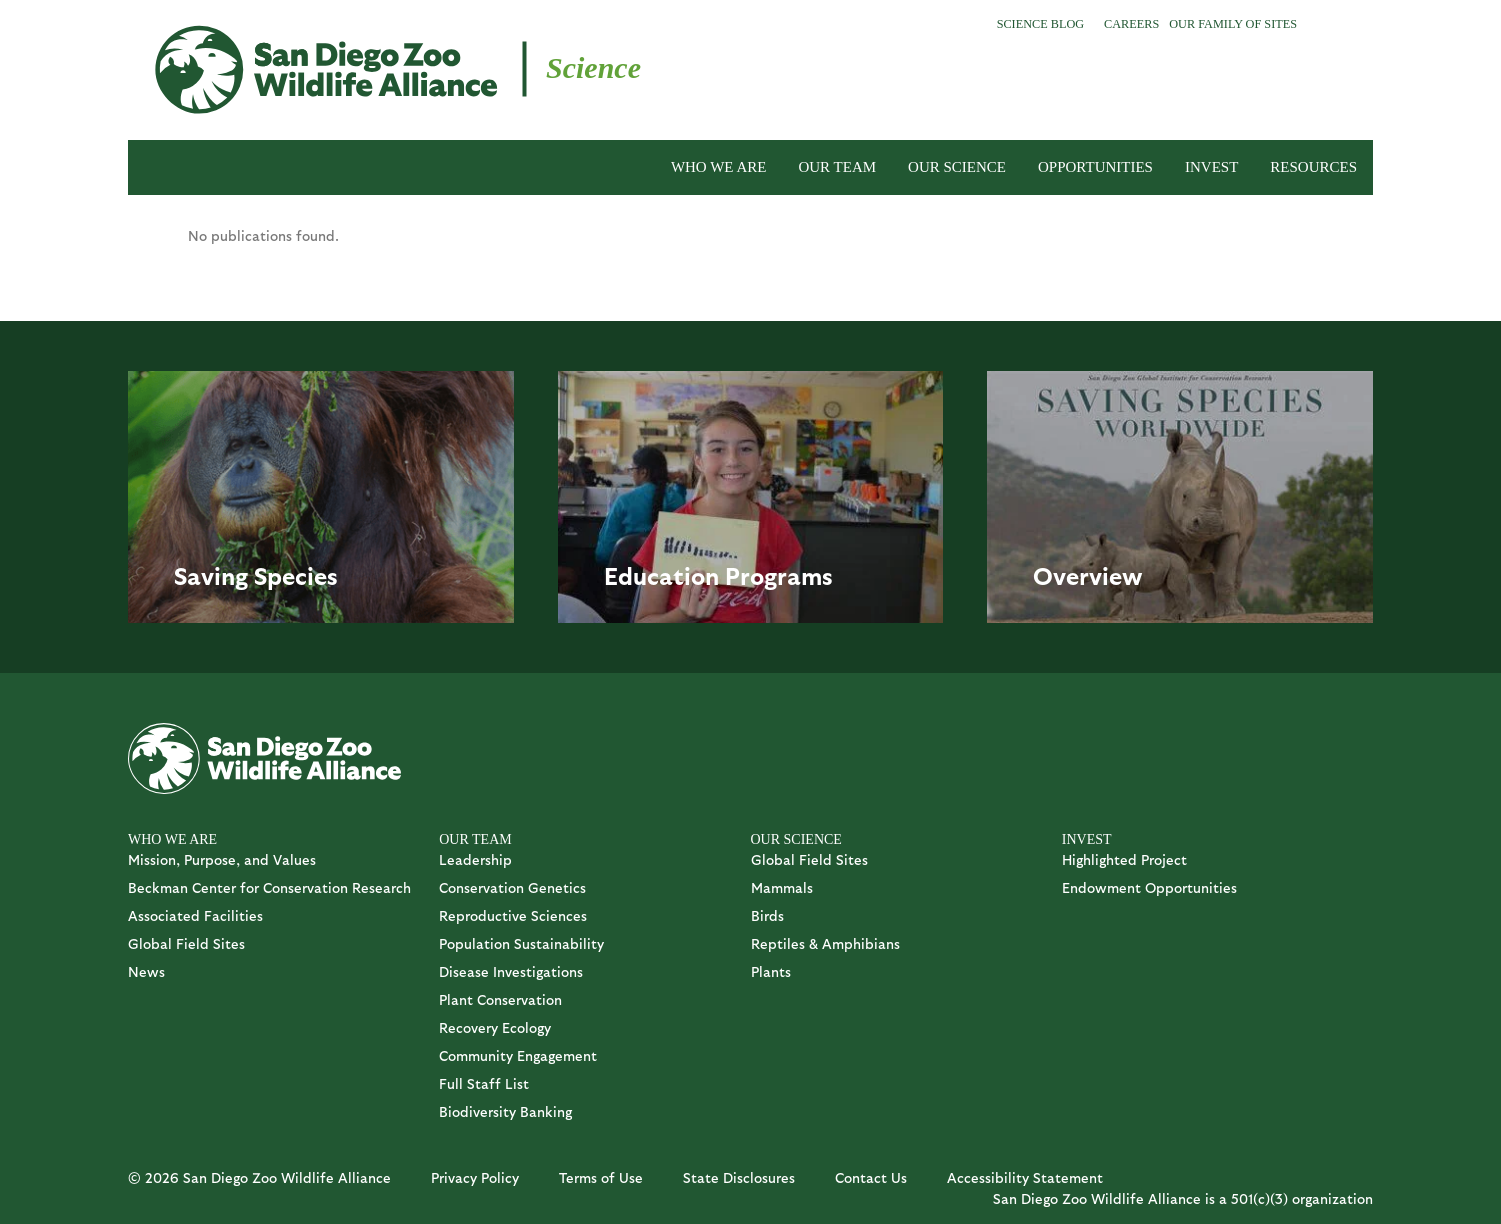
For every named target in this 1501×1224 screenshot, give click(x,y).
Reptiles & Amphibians (825, 943)
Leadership (475, 859)
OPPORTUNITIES (1095, 167)
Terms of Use (601, 1177)
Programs (779, 575)
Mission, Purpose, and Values (222, 859)
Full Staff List (484, 1083)
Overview (1088, 575)
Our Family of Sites (1233, 24)
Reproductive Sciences (513, 915)
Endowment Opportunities (1149, 887)
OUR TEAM (837, 167)
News (146, 971)
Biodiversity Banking (505, 1111)
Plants (771, 971)
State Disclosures (739, 1177)
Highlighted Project (1124, 859)
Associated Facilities (195, 915)
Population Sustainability (521, 943)
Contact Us (871, 1177)
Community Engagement (518, 1055)
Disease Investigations (511, 971)
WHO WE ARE (719, 167)
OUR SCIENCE (957, 167)
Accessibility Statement (1025, 1177)
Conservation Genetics (512, 887)
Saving (211, 575)
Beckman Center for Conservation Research (269, 887)
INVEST (1211, 167)
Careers (1131, 24)
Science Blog (1040, 24)
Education (661, 575)
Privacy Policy (475, 1177)
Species (296, 575)
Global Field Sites (186, 943)
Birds (767, 915)
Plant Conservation (500, 999)
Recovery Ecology (495, 1027)
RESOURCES (1313, 167)
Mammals (782, 887)
